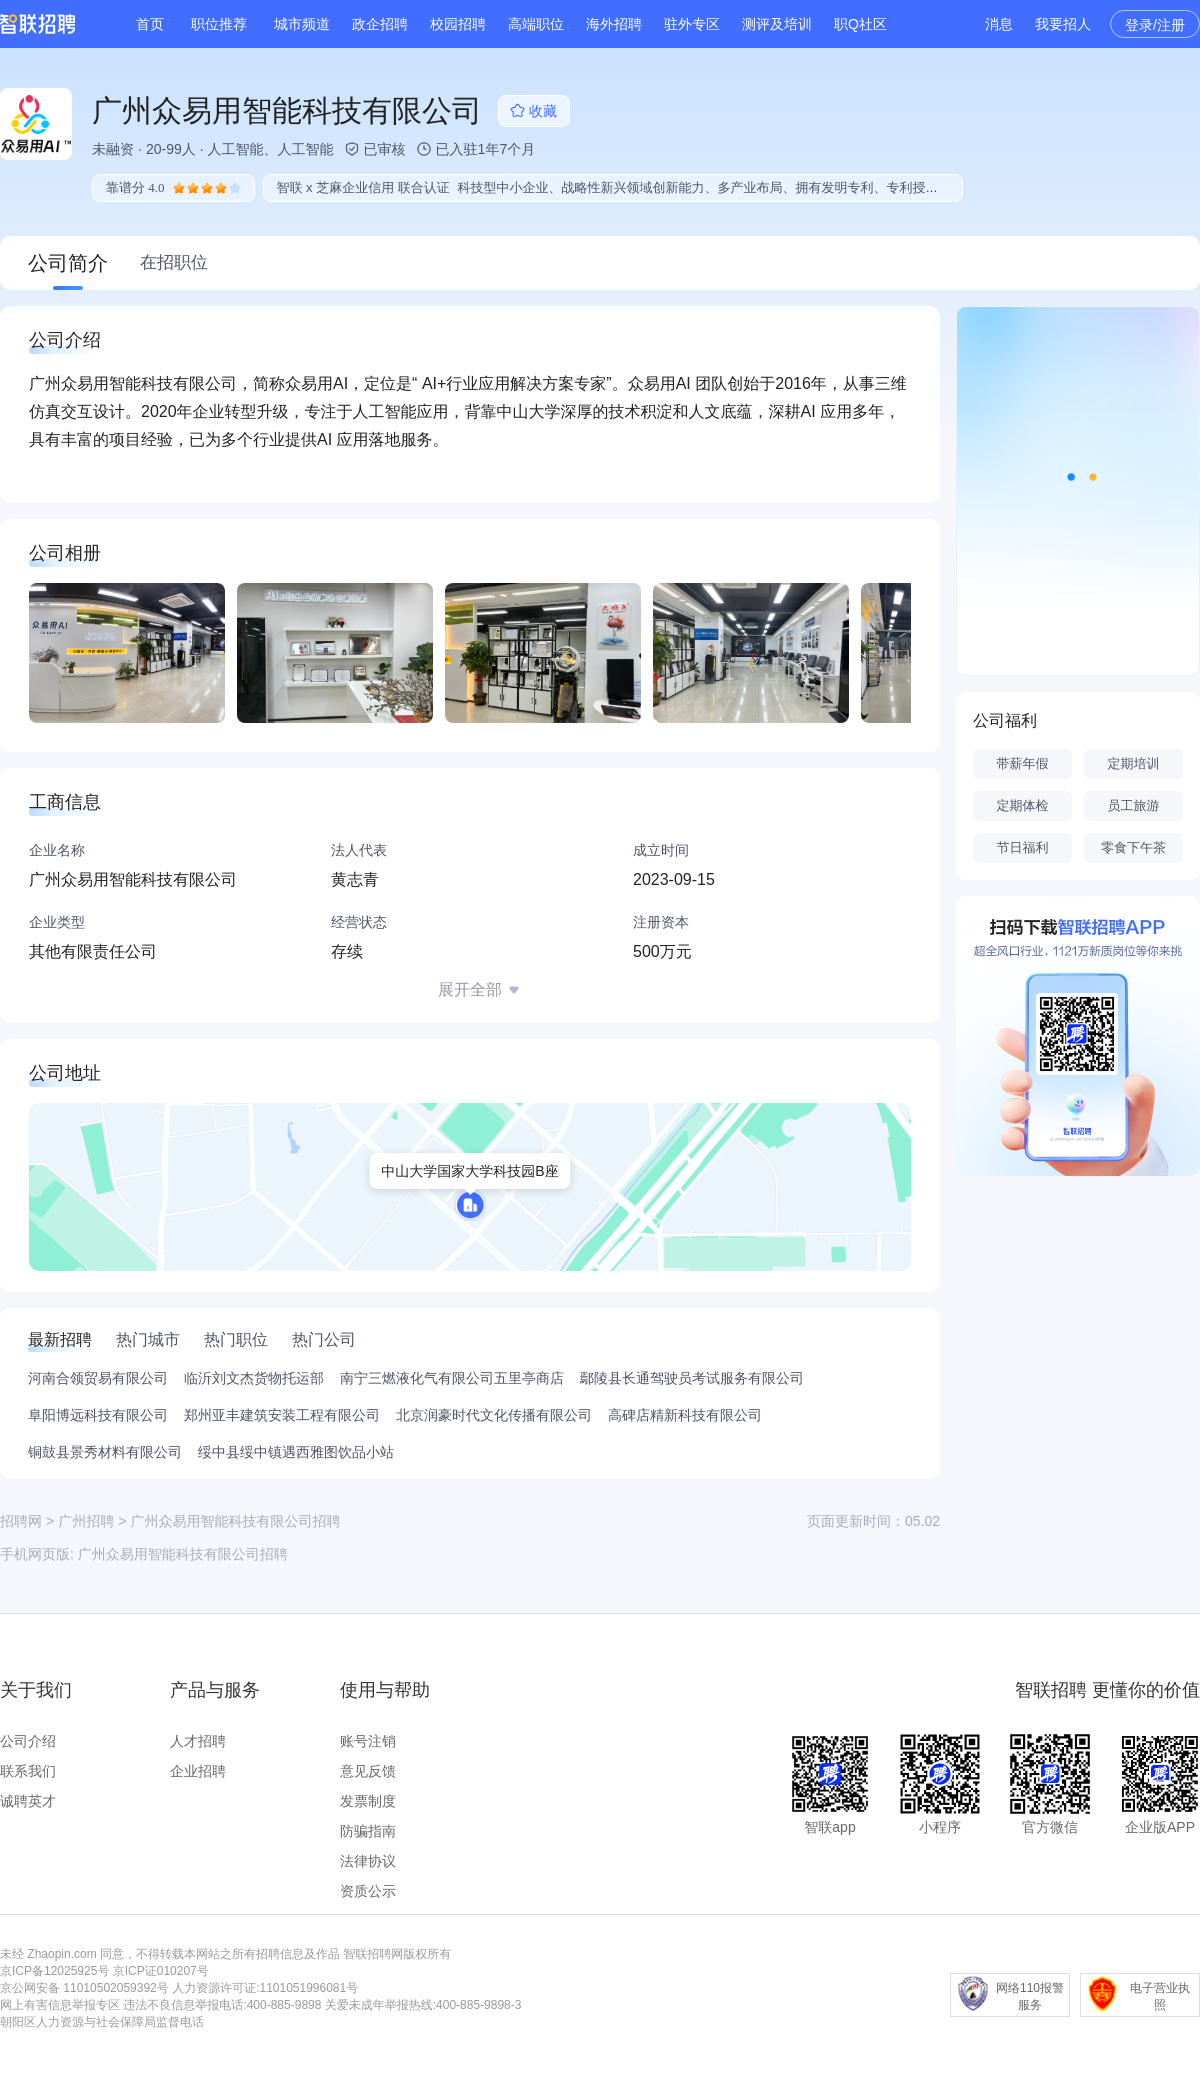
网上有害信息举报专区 (60, 2005)
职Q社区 (860, 24)
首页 (150, 24)
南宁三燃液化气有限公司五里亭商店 (452, 1378)
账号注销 (368, 1741)
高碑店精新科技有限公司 (685, 1415)
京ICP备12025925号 (54, 1971)
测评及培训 (777, 24)
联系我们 (28, 1771)
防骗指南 (368, 1831)
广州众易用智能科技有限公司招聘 (183, 1554)
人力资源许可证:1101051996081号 (265, 1988)
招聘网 (21, 1521)
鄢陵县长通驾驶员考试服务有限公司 (692, 1378)
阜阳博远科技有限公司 (98, 1415)
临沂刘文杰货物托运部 (254, 1378)
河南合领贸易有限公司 (98, 1378)
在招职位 (174, 262)
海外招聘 (614, 24)
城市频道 (302, 24)
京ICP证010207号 (161, 1971)
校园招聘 (458, 24)
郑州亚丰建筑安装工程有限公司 (282, 1415)
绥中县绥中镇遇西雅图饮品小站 (296, 1452)
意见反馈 (368, 1771)
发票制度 (368, 1801)
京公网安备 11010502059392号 (84, 1988)
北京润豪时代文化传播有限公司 (494, 1415)
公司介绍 (28, 1741)
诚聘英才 (28, 1801)
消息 (999, 24)
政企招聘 (380, 24)
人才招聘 (198, 1741)
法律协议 (368, 1861)
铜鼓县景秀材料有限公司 (105, 1452)
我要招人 (1063, 24)
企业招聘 (198, 1771)
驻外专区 (692, 24)
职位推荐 (219, 24)
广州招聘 (86, 1521)
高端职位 (536, 24)
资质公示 (368, 1891)
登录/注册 (1155, 25)
